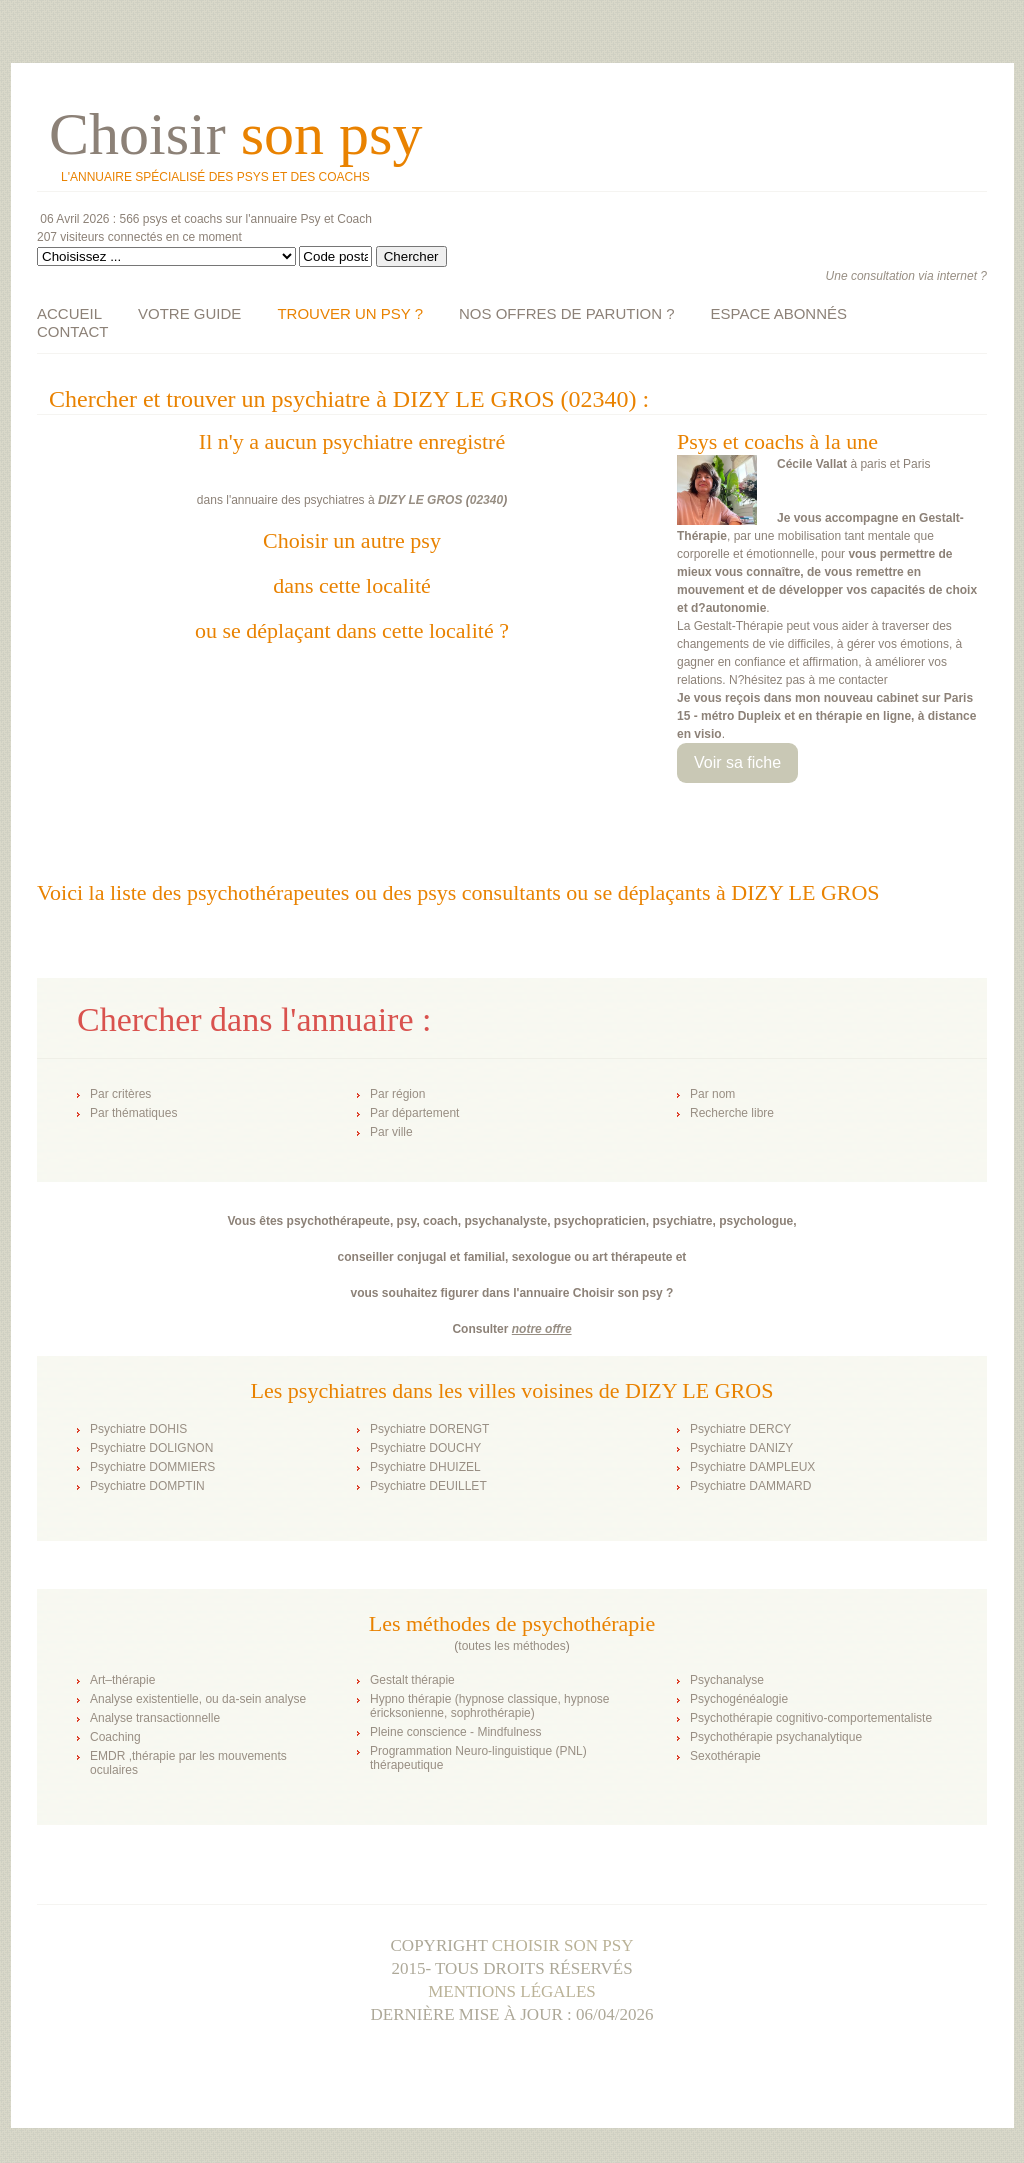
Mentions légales (512, 1991)
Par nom (712, 1094)
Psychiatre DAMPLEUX (752, 1467)
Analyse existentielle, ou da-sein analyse (198, 1699)
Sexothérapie (725, 1756)
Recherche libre (732, 1113)
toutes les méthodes (511, 1646)
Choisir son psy (563, 1945)
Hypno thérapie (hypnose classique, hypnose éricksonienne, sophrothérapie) (489, 1706)
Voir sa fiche (737, 762)
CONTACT (72, 331)
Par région (397, 1094)
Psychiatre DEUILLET (428, 1486)
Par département (414, 1113)
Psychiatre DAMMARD (750, 1486)
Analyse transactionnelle (155, 1718)
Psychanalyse (727, 1680)
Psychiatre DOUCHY (425, 1448)
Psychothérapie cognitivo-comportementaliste (811, 1718)
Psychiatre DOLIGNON (151, 1448)
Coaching (115, 1737)
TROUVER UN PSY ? (350, 313)
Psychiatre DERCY (740, 1429)
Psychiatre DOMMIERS (152, 1467)
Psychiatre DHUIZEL (425, 1467)
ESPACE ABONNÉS (779, 313)
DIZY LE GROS (420, 500)
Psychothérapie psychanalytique (776, 1737)
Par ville (391, 1132)
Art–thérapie (122, 1680)
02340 (486, 500)
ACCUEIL (69, 313)
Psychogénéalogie (739, 1699)
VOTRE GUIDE (189, 313)
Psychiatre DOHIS (138, 1429)
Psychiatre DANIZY (741, 1448)
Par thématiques (133, 1113)
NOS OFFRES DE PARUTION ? (567, 313)
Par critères (120, 1094)
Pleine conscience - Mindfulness (455, 1732)
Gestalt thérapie (412, 1680)
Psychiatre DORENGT (429, 1429)
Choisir (235, 134)
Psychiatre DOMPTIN (147, 1486)
